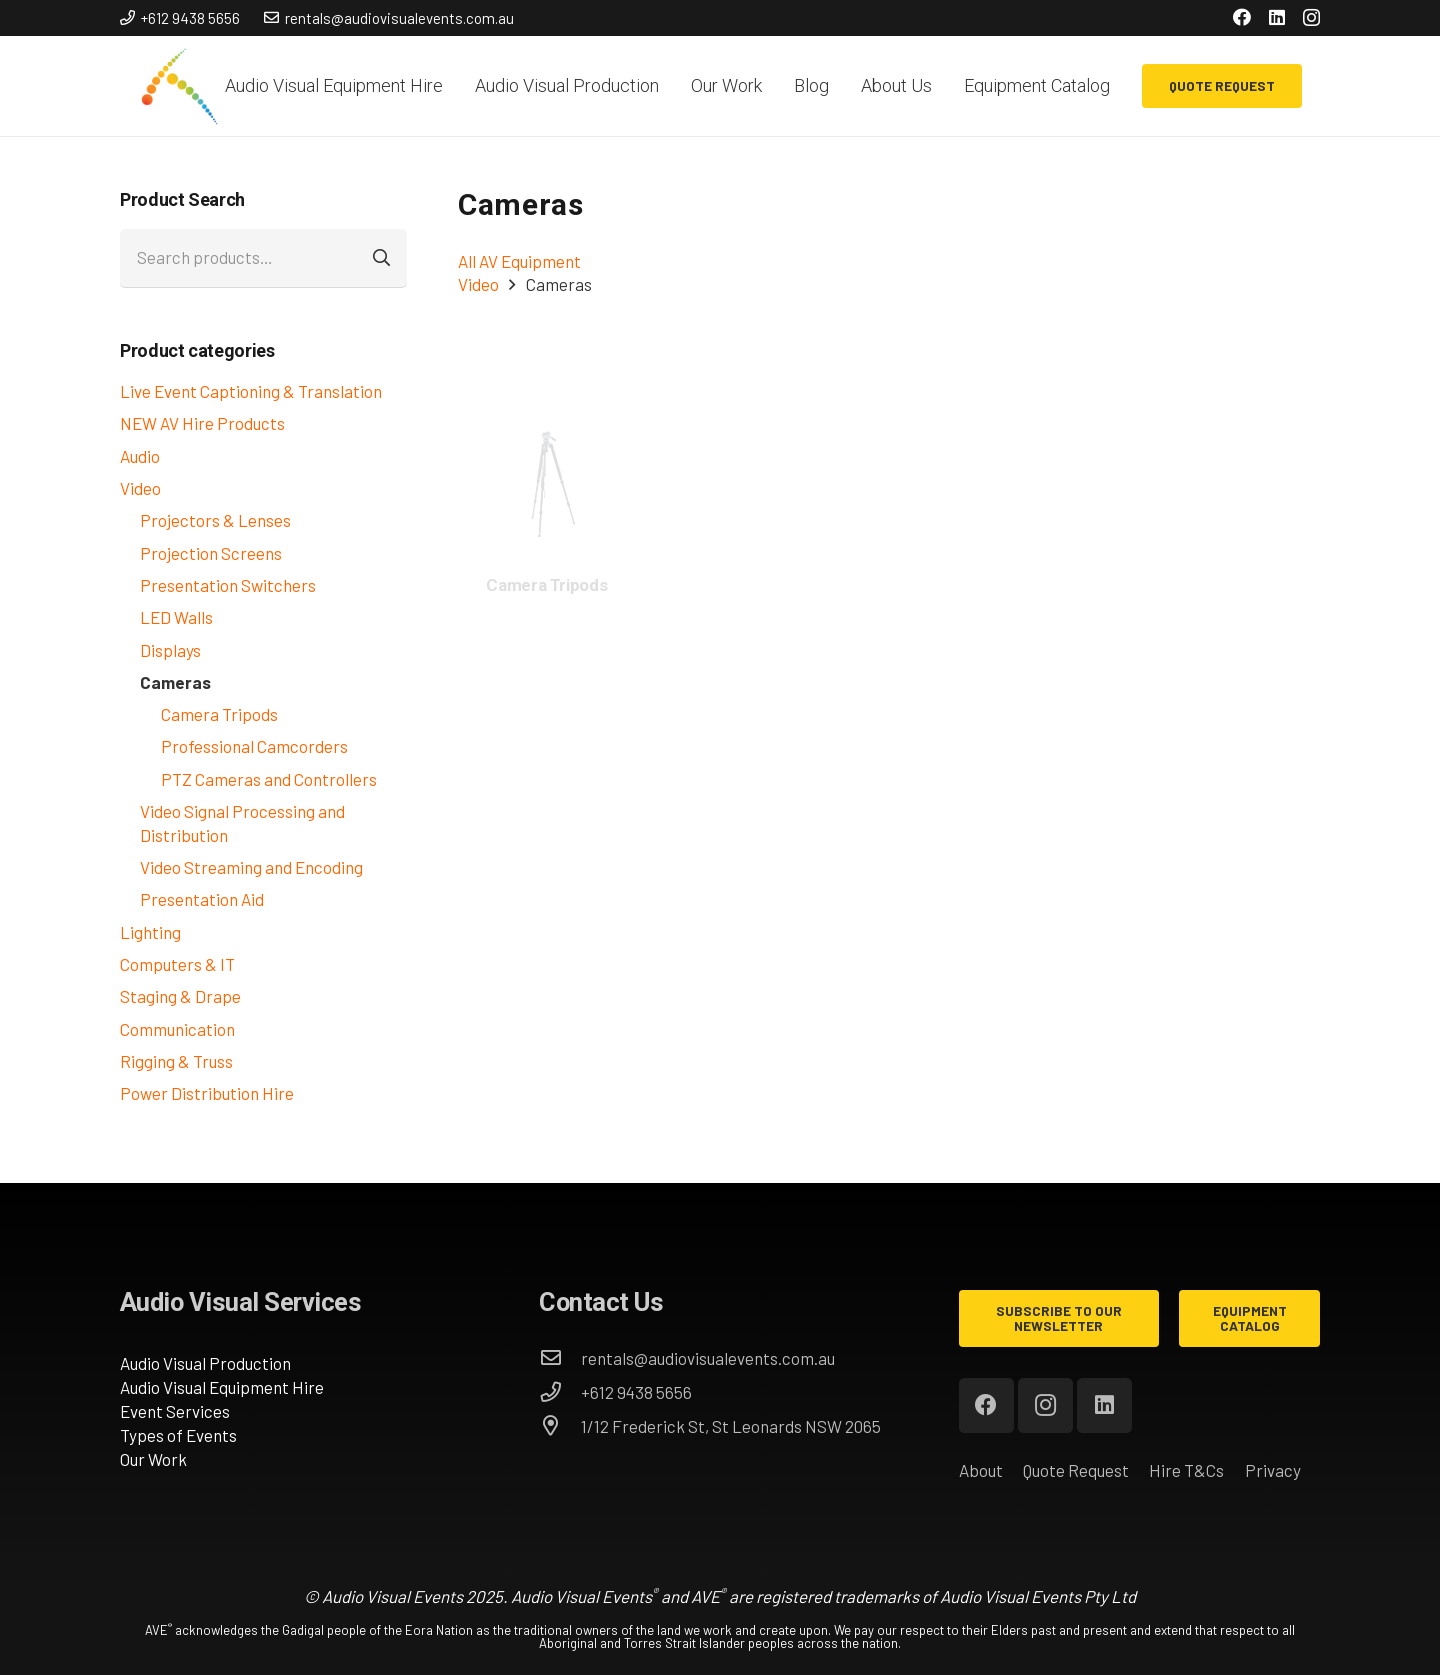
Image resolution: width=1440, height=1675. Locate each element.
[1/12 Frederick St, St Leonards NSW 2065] (560, 1426)
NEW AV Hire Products (202, 423)
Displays (170, 650)
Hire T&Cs (1186, 1470)
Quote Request (1076, 1470)
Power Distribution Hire (207, 1093)
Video (140, 488)
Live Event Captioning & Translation (251, 391)
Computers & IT (177, 964)
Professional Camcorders (254, 746)
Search (384, 258)
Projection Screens (211, 553)
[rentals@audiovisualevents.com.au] (560, 1358)
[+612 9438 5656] (560, 1392)
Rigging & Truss (176, 1061)
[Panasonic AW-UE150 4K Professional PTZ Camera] (547, 427)
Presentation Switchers (228, 585)
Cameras (175, 682)
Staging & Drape (180, 996)
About (981, 1470)
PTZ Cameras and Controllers (269, 779)
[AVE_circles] (179, 86)
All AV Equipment (519, 261)
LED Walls (176, 617)
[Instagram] (1311, 18)
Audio (140, 456)
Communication (177, 1029)
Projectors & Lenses (215, 520)
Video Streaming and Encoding (251, 867)
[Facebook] (1242, 17)
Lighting (150, 932)
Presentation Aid (202, 899)
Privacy (1273, 1470)
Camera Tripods (219, 714)
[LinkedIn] (1277, 17)
